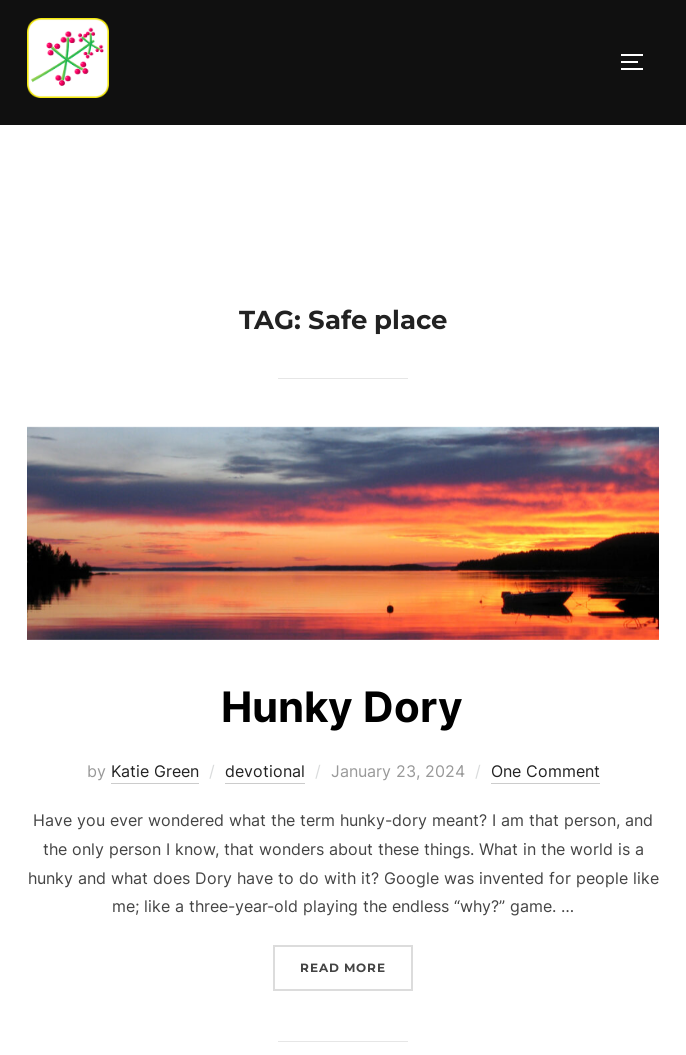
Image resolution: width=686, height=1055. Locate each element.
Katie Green (155, 771)
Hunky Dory (342, 706)
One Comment (545, 771)
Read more (356, 965)
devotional (265, 771)
